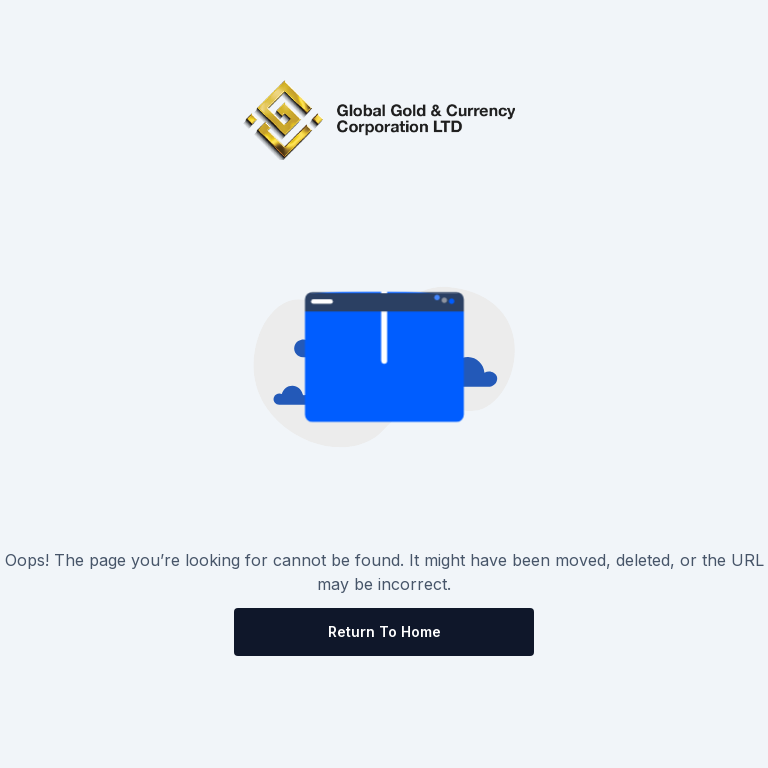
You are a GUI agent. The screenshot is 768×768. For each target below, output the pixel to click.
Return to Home (384, 631)
